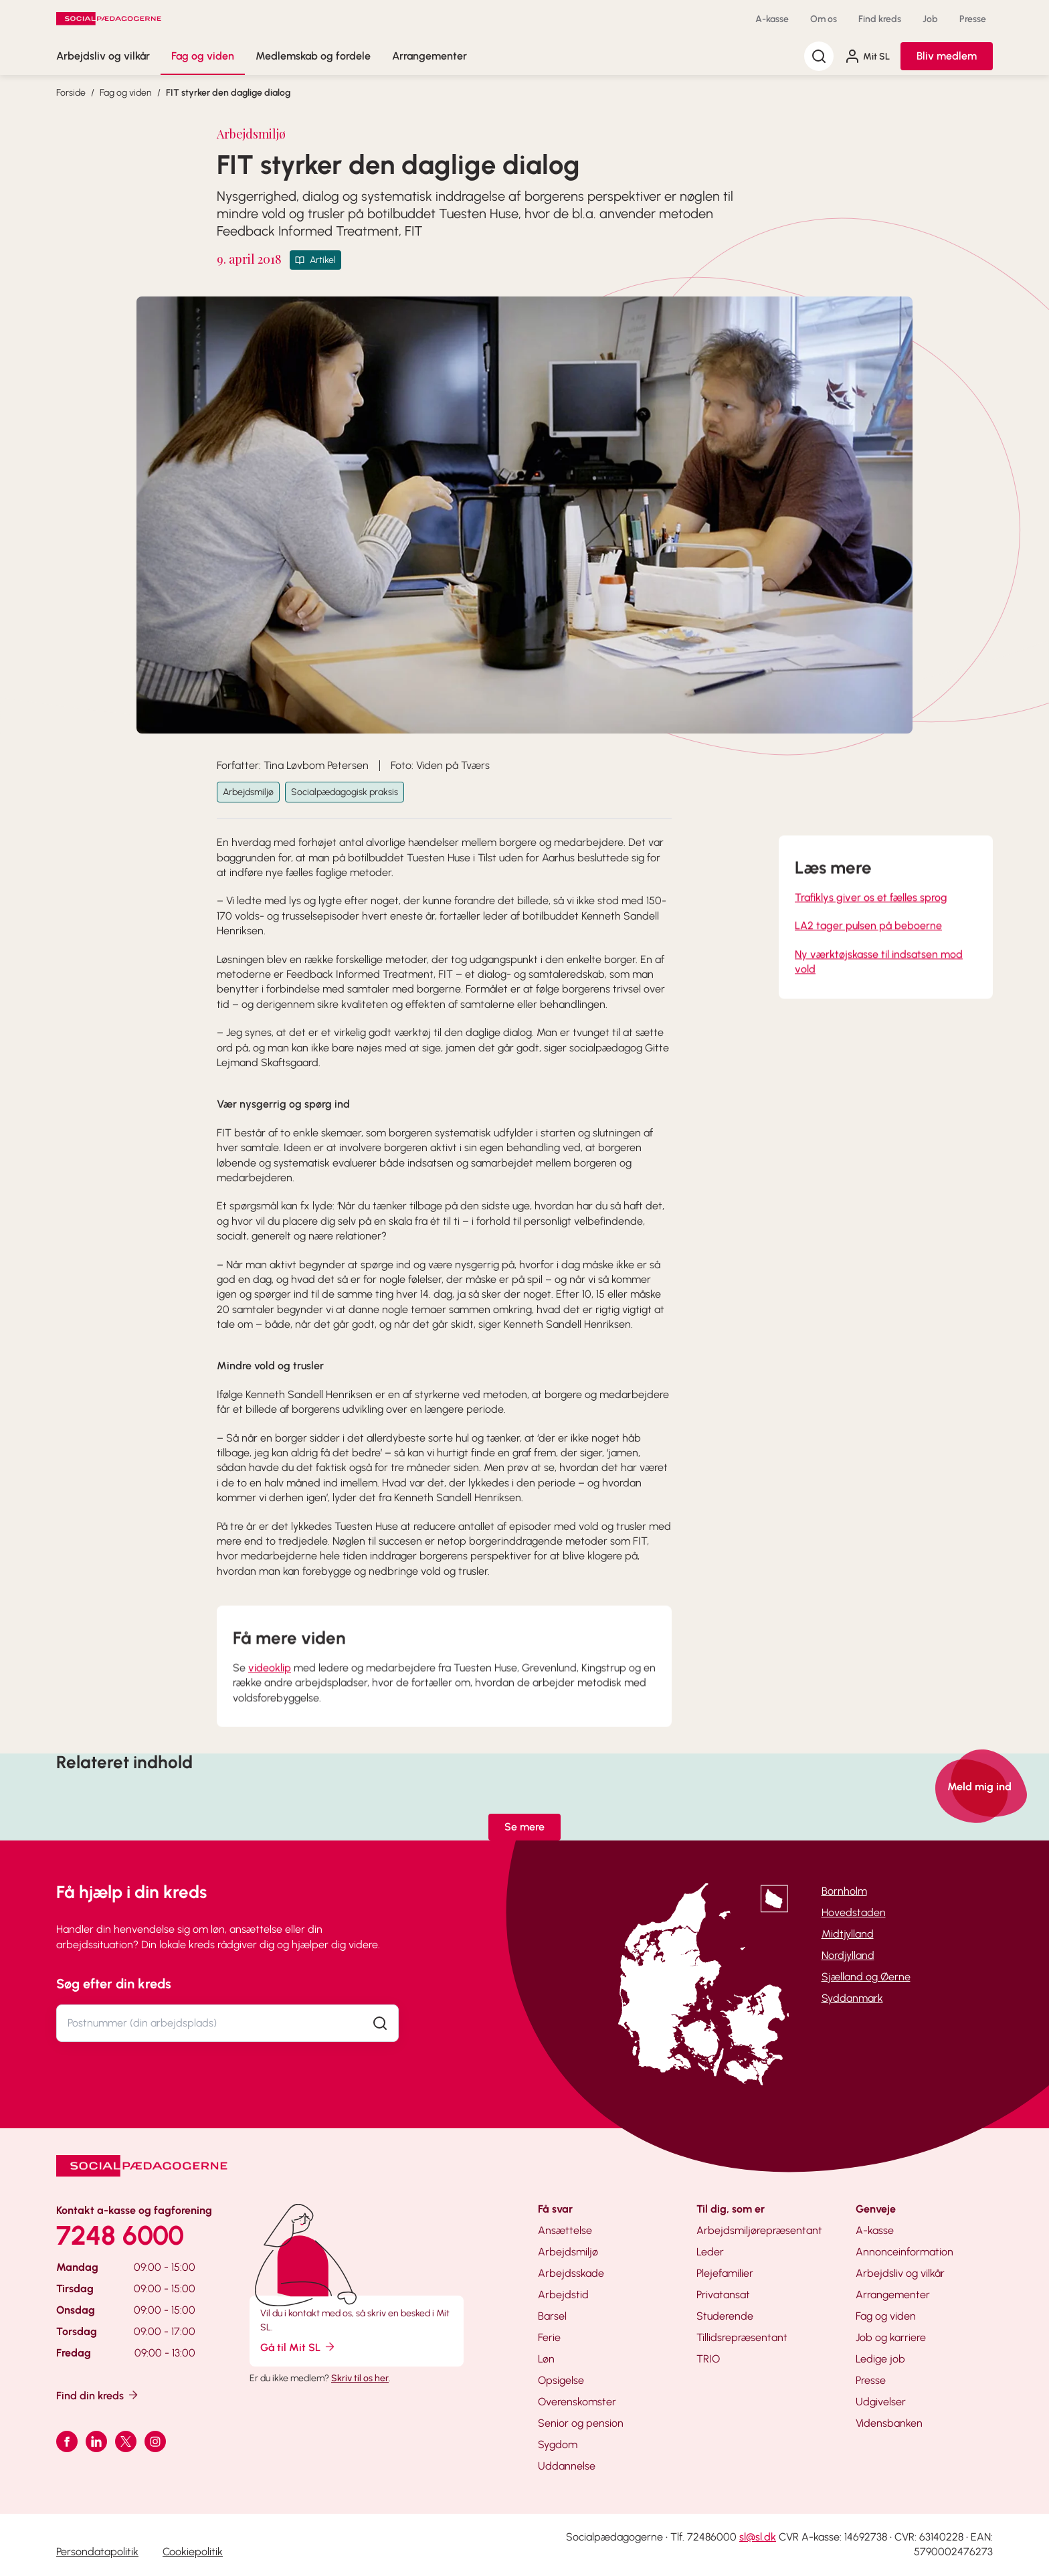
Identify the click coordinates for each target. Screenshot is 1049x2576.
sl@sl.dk (757, 2536)
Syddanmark (852, 1998)
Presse (972, 19)
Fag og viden (202, 56)
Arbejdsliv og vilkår (103, 56)
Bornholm (844, 1891)
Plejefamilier (724, 2273)
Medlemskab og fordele (313, 56)
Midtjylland (848, 1933)
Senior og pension (581, 2423)
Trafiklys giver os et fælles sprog (871, 921)
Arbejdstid (563, 2294)
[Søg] (819, 56)
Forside (71, 92)
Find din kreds (98, 2395)
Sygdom (557, 2444)
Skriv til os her (360, 2378)
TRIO (708, 2358)
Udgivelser (881, 2401)
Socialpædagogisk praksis (344, 792)
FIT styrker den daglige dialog (228, 92)
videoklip (269, 1691)
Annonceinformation (904, 2251)
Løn (546, 2358)
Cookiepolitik (193, 2551)
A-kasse (772, 19)
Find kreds (879, 19)
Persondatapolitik (97, 2551)
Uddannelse (566, 2466)
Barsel (552, 2316)
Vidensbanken (889, 2423)
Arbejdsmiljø (248, 792)
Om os (823, 19)
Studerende (724, 2316)
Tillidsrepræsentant (741, 2337)
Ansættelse (565, 2230)
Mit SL (867, 56)
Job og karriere (891, 2337)
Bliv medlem (947, 56)
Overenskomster (577, 2401)
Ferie (549, 2337)
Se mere (524, 1826)
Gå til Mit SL (298, 2347)
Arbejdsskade (571, 2273)
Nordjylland (848, 1955)
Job (930, 19)
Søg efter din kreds (113, 1984)
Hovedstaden (854, 1912)
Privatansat (723, 2294)
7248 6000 (120, 2235)
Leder (710, 2251)
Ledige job (880, 2358)
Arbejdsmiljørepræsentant (759, 2230)
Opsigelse (561, 2380)
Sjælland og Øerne (866, 1976)
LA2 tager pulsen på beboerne (868, 949)
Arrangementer (429, 56)
